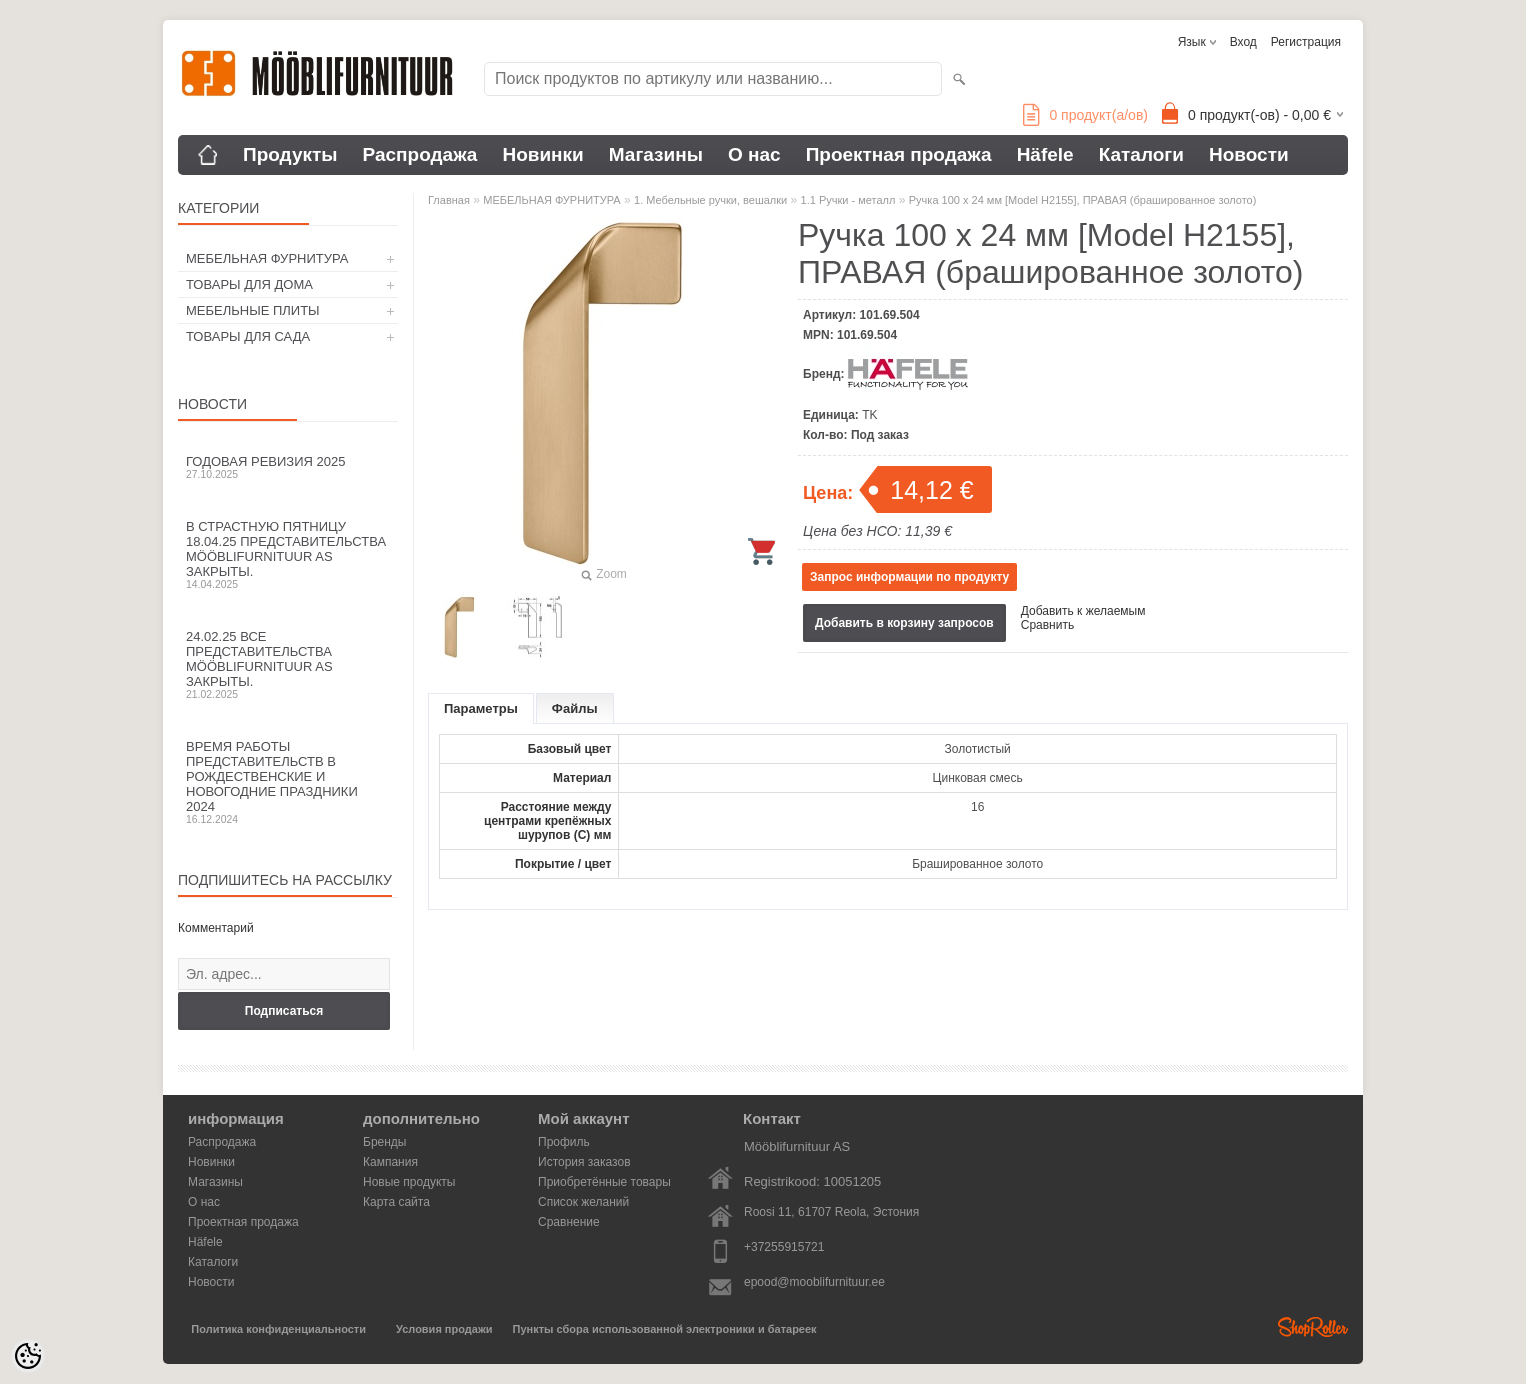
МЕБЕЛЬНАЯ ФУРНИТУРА (267, 258)
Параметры (481, 708)
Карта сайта (396, 1202)
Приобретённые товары (604, 1182)
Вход (1243, 42)
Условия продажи (444, 1329)
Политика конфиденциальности (278, 1329)
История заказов (584, 1162)
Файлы (575, 708)
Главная (449, 200)
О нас (754, 154)
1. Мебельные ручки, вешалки (710, 200)
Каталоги (1141, 154)
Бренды (384, 1142)
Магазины (656, 154)
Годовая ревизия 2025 (288, 467)
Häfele (1045, 154)
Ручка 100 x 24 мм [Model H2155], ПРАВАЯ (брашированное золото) (1083, 200)
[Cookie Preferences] (28, 1356)
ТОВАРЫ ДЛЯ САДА (248, 336)
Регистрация (1306, 42)
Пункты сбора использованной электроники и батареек (665, 1329)
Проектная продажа (899, 154)
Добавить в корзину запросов (904, 623)
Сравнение (569, 1222)
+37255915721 (784, 1247)
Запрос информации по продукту (909, 577)
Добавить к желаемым (1083, 611)
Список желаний (583, 1202)
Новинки (542, 154)
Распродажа (420, 154)
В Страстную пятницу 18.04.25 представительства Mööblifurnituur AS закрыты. (288, 554)
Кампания (390, 1162)
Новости (1249, 154)
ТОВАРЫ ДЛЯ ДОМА (249, 284)
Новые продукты (409, 1182)
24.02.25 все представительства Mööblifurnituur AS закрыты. (288, 664)
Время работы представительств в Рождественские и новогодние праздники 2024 (288, 782)
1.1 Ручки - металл (848, 200)
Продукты (290, 154)
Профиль (564, 1142)
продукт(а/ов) (1085, 115)
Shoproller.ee (1313, 1327)
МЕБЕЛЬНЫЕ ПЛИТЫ (253, 310)
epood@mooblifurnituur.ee (814, 1282)
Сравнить (1047, 625)
